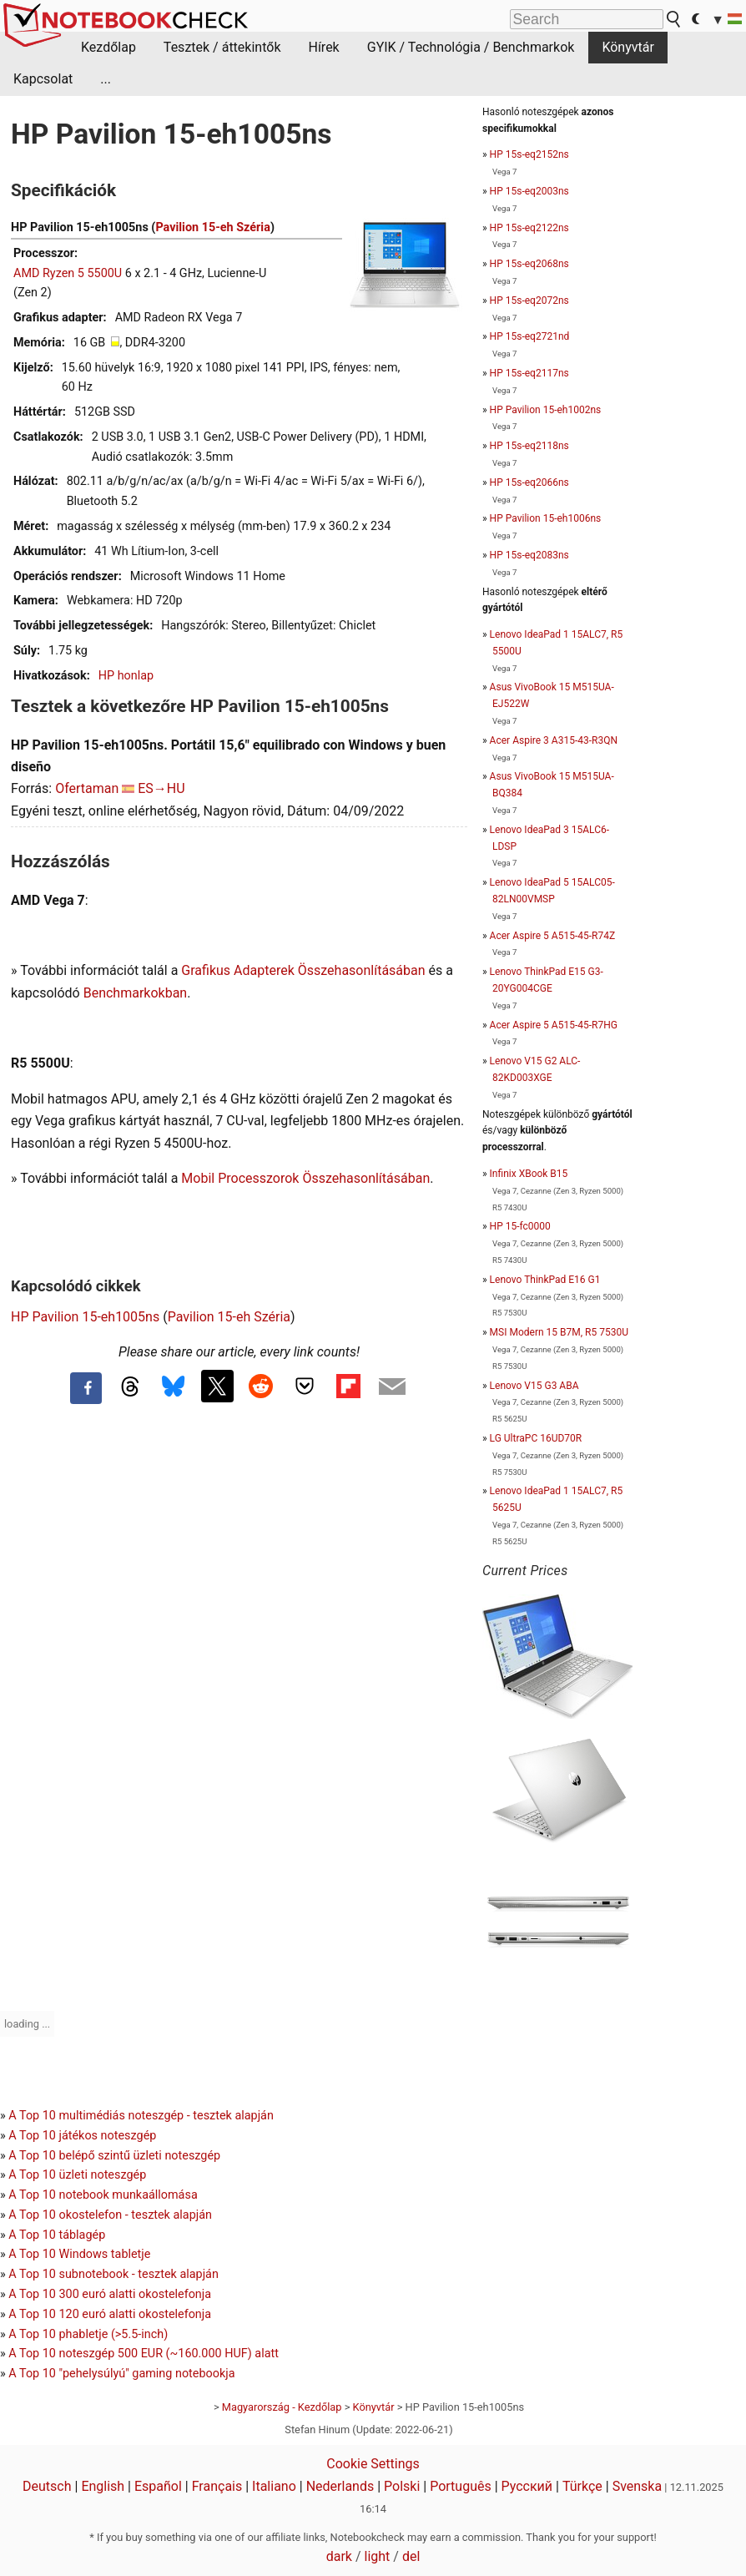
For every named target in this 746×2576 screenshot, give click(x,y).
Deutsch (47, 2486)
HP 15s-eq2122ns (529, 228)
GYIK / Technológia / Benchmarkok (471, 47)
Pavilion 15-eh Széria (212, 227)
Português (460, 2486)
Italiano (274, 2486)
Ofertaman (86, 788)
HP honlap (126, 676)
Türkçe (582, 2486)
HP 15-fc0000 (520, 1226)
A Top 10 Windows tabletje (79, 2254)
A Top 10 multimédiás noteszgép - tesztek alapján (141, 2116)
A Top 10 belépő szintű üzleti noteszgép (114, 2156)
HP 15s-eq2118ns (529, 446)
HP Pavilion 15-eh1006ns (546, 518)
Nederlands (340, 2486)
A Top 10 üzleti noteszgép (77, 2175)
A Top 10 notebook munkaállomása (102, 2195)
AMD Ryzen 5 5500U (67, 273)
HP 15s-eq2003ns (529, 191)
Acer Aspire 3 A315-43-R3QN (553, 740)
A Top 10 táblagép (56, 2235)
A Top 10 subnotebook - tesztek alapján (113, 2274)
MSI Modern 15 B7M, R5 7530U (559, 1332)
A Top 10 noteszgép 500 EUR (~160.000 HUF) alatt (143, 2353)
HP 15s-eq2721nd (530, 336)
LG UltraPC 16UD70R (536, 1438)
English (102, 2486)
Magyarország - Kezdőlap (282, 2407)
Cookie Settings (373, 2464)
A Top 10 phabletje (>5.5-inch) (88, 2334)
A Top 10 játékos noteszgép (82, 2136)
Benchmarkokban (135, 993)
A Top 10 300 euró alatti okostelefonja (109, 2294)
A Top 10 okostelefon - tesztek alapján (110, 2215)
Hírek (323, 47)
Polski (402, 2486)
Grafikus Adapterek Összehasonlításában (303, 970)
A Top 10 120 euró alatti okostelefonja (109, 2314)
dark (339, 2556)
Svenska (637, 2486)
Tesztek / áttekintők (222, 47)
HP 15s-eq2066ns (529, 482)
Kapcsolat (43, 79)
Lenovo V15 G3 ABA (534, 1386)
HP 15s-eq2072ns (529, 300)
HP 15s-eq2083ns (529, 555)
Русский (527, 2486)
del (411, 2556)
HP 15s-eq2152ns (529, 154)
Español (158, 2486)
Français (217, 2486)
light (378, 2556)
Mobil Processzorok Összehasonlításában (305, 1178)
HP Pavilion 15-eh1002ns (546, 410)
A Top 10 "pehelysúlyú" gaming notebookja (121, 2373)
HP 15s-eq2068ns (529, 264)
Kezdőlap (108, 47)
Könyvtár (627, 47)
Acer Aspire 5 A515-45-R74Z (552, 936)
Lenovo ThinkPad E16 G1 (545, 1279)
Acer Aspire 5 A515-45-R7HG (553, 1025)
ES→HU (161, 788)
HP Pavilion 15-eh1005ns (85, 1317)
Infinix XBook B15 (529, 1173)
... (105, 79)
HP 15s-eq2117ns (529, 373)
